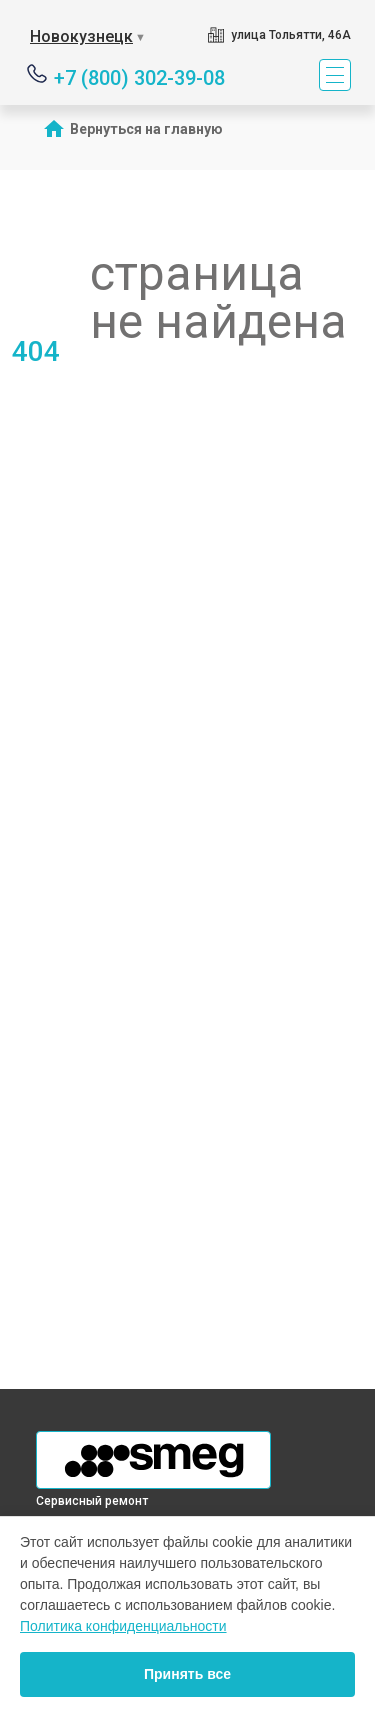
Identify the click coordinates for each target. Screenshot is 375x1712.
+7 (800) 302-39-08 (139, 76)
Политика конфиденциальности (123, 1626)
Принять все (187, 1674)
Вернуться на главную (146, 129)
